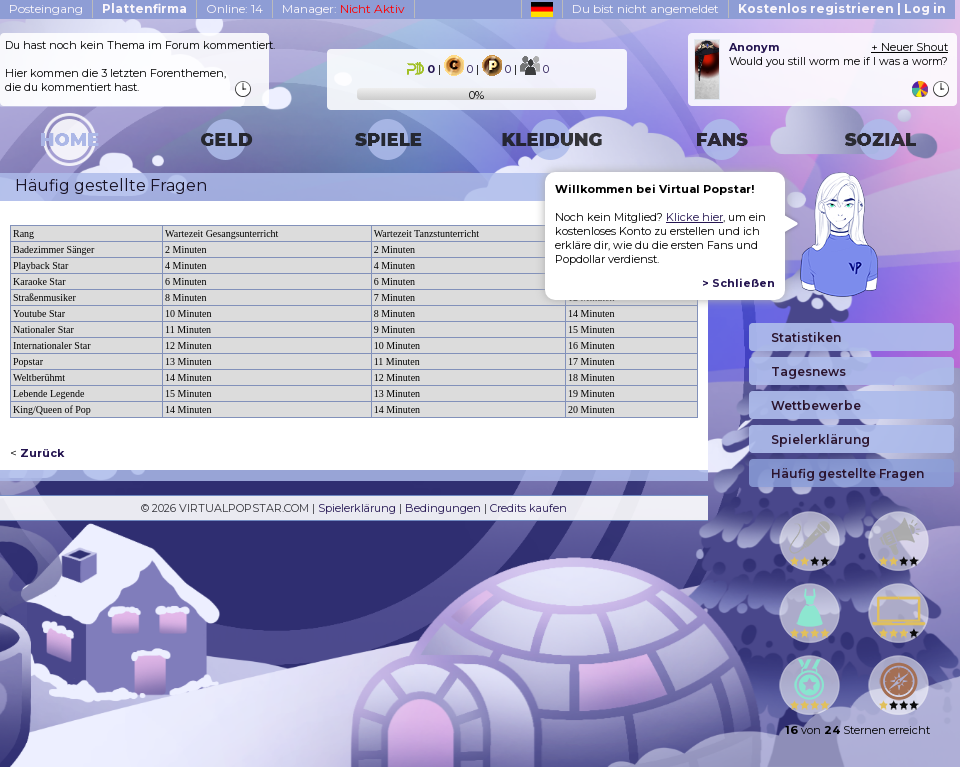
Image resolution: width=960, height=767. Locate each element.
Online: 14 (234, 8)
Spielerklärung (357, 508)
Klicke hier (694, 217)
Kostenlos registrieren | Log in (842, 8)
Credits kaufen (528, 508)
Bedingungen (443, 508)
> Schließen (738, 283)
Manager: (343, 8)
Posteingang (46, 8)
